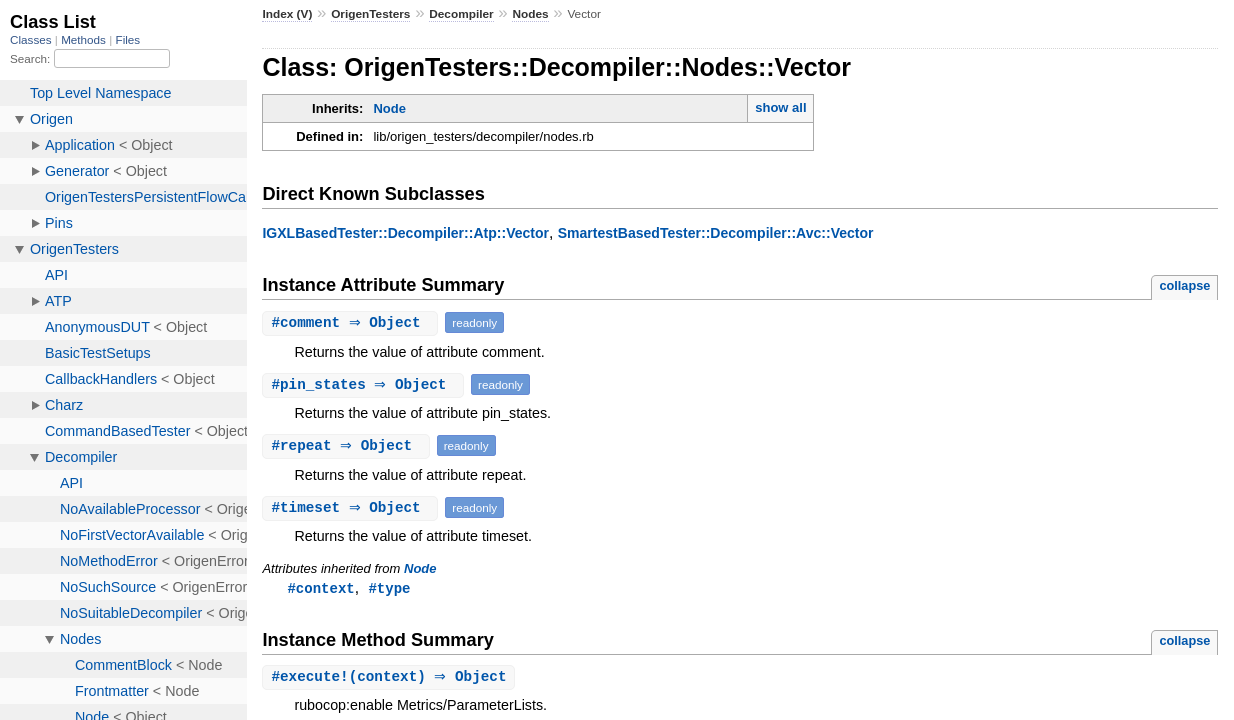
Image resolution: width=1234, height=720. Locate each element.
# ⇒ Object (352, 322)
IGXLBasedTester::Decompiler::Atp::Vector (405, 233)
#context (320, 588)
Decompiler (461, 14)
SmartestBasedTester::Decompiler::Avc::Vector (716, 233)
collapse (1184, 285)
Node (389, 108)
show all (780, 107)
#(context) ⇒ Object (391, 678)
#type (389, 588)
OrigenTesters (370, 14)
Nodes (530, 14)
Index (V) (287, 14)
